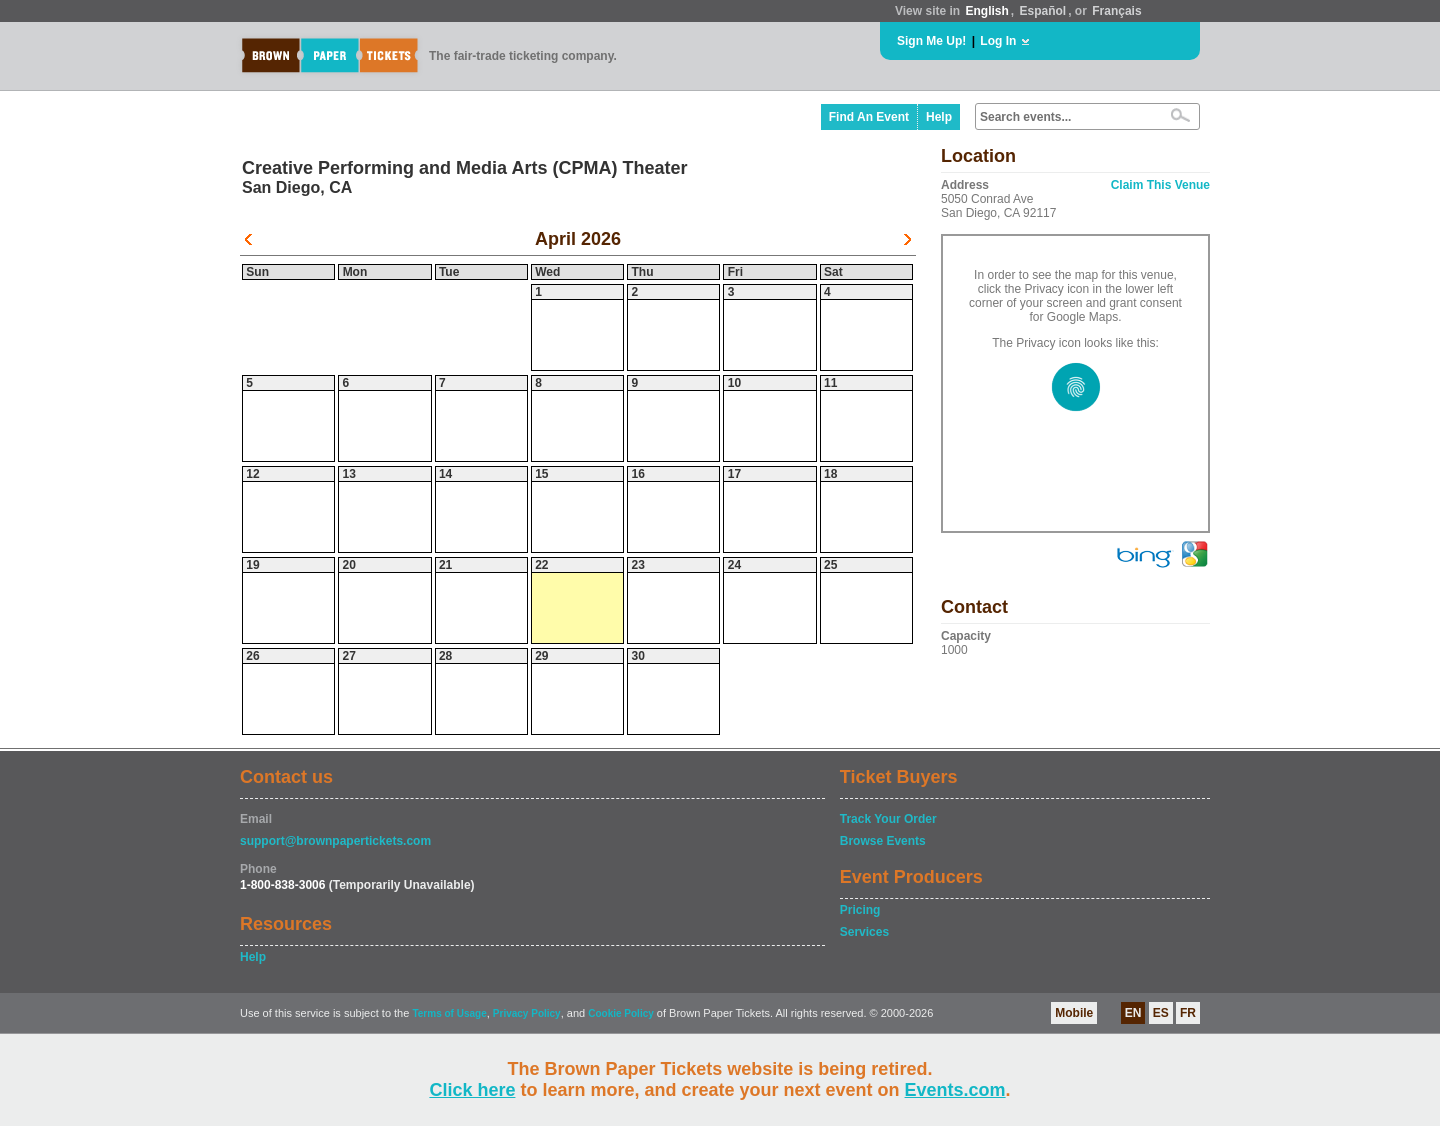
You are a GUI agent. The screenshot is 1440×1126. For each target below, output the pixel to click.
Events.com (955, 1090)
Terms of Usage (449, 1013)
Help (939, 117)
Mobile (1074, 1013)
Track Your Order (888, 819)
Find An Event (869, 117)
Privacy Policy (527, 1013)
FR (1188, 1013)
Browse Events (883, 841)
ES (1161, 1013)
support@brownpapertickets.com (335, 841)
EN (1133, 1013)
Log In (998, 41)
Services (864, 932)
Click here (472, 1090)
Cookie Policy (621, 1013)
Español (1043, 11)
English (986, 11)
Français (1116, 11)
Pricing (860, 910)
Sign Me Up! (931, 41)
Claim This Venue (1160, 185)
